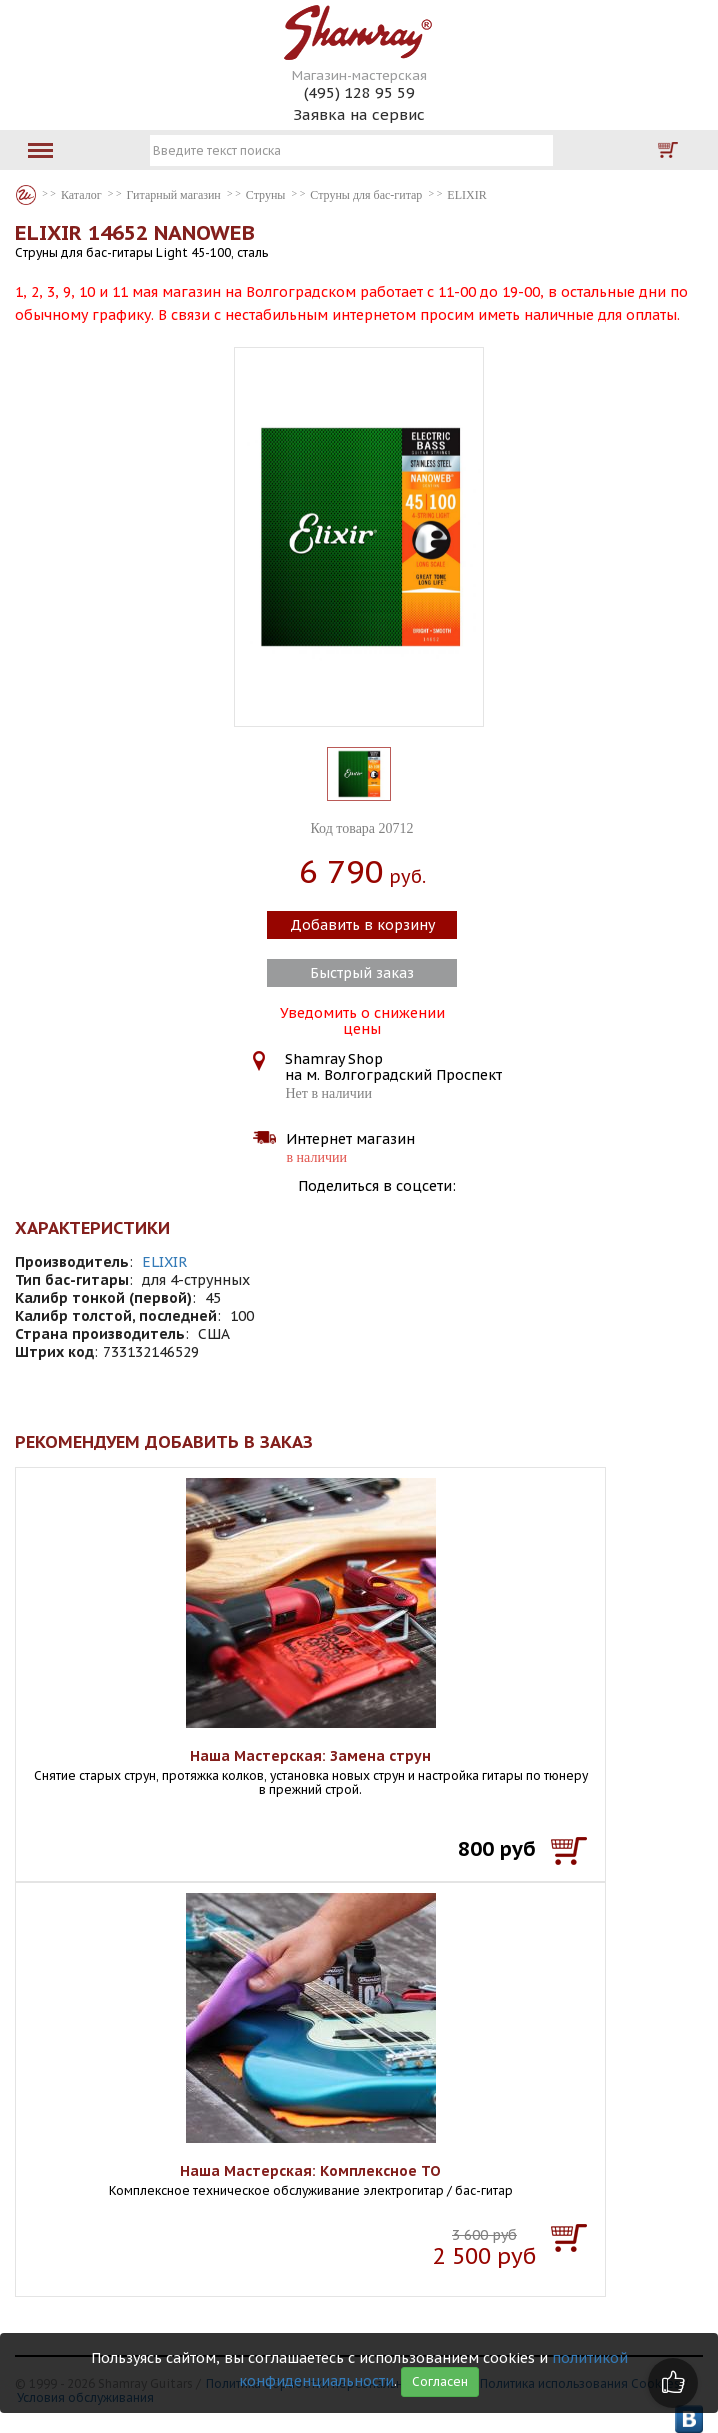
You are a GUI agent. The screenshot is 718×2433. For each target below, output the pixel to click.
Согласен (440, 2381)
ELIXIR (165, 1262)
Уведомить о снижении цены (362, 1019)
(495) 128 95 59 (359, 92)
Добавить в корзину (362, 925)
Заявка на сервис (359, 114)
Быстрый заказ (362, 973)
